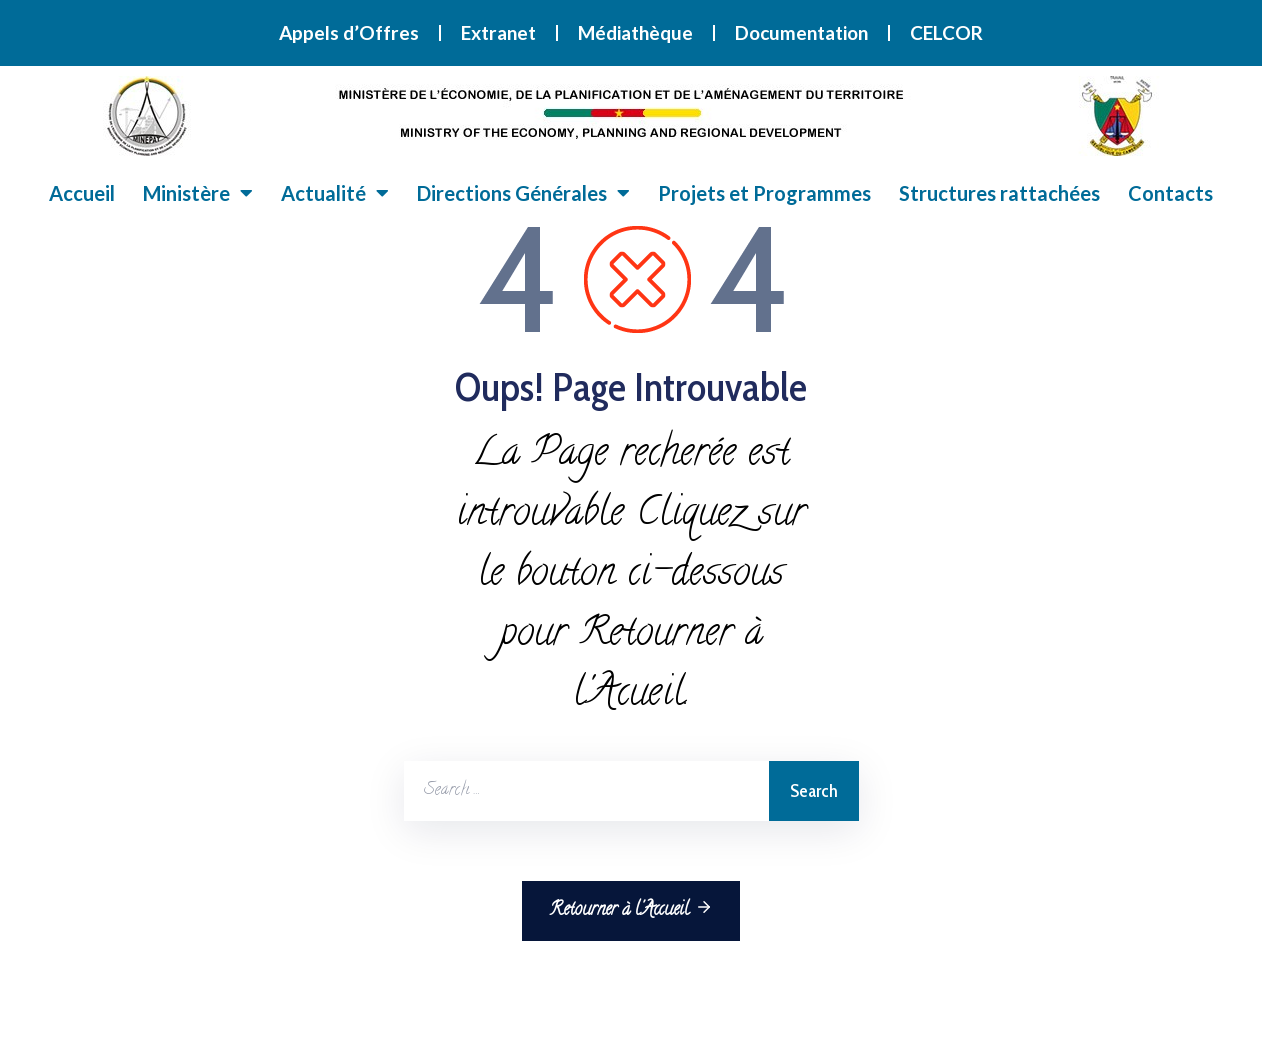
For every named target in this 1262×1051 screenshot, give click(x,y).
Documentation (801, 32)
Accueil (82, 193)
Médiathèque (635, 32)
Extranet (498, 32)
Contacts (1170, 193)
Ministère (198, 193)
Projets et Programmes (764, 193)
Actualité (335, 193)
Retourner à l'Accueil (631, 910)
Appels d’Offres (349, 32)
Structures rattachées (999, 193)
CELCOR (946, 32)
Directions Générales (523, 193)
